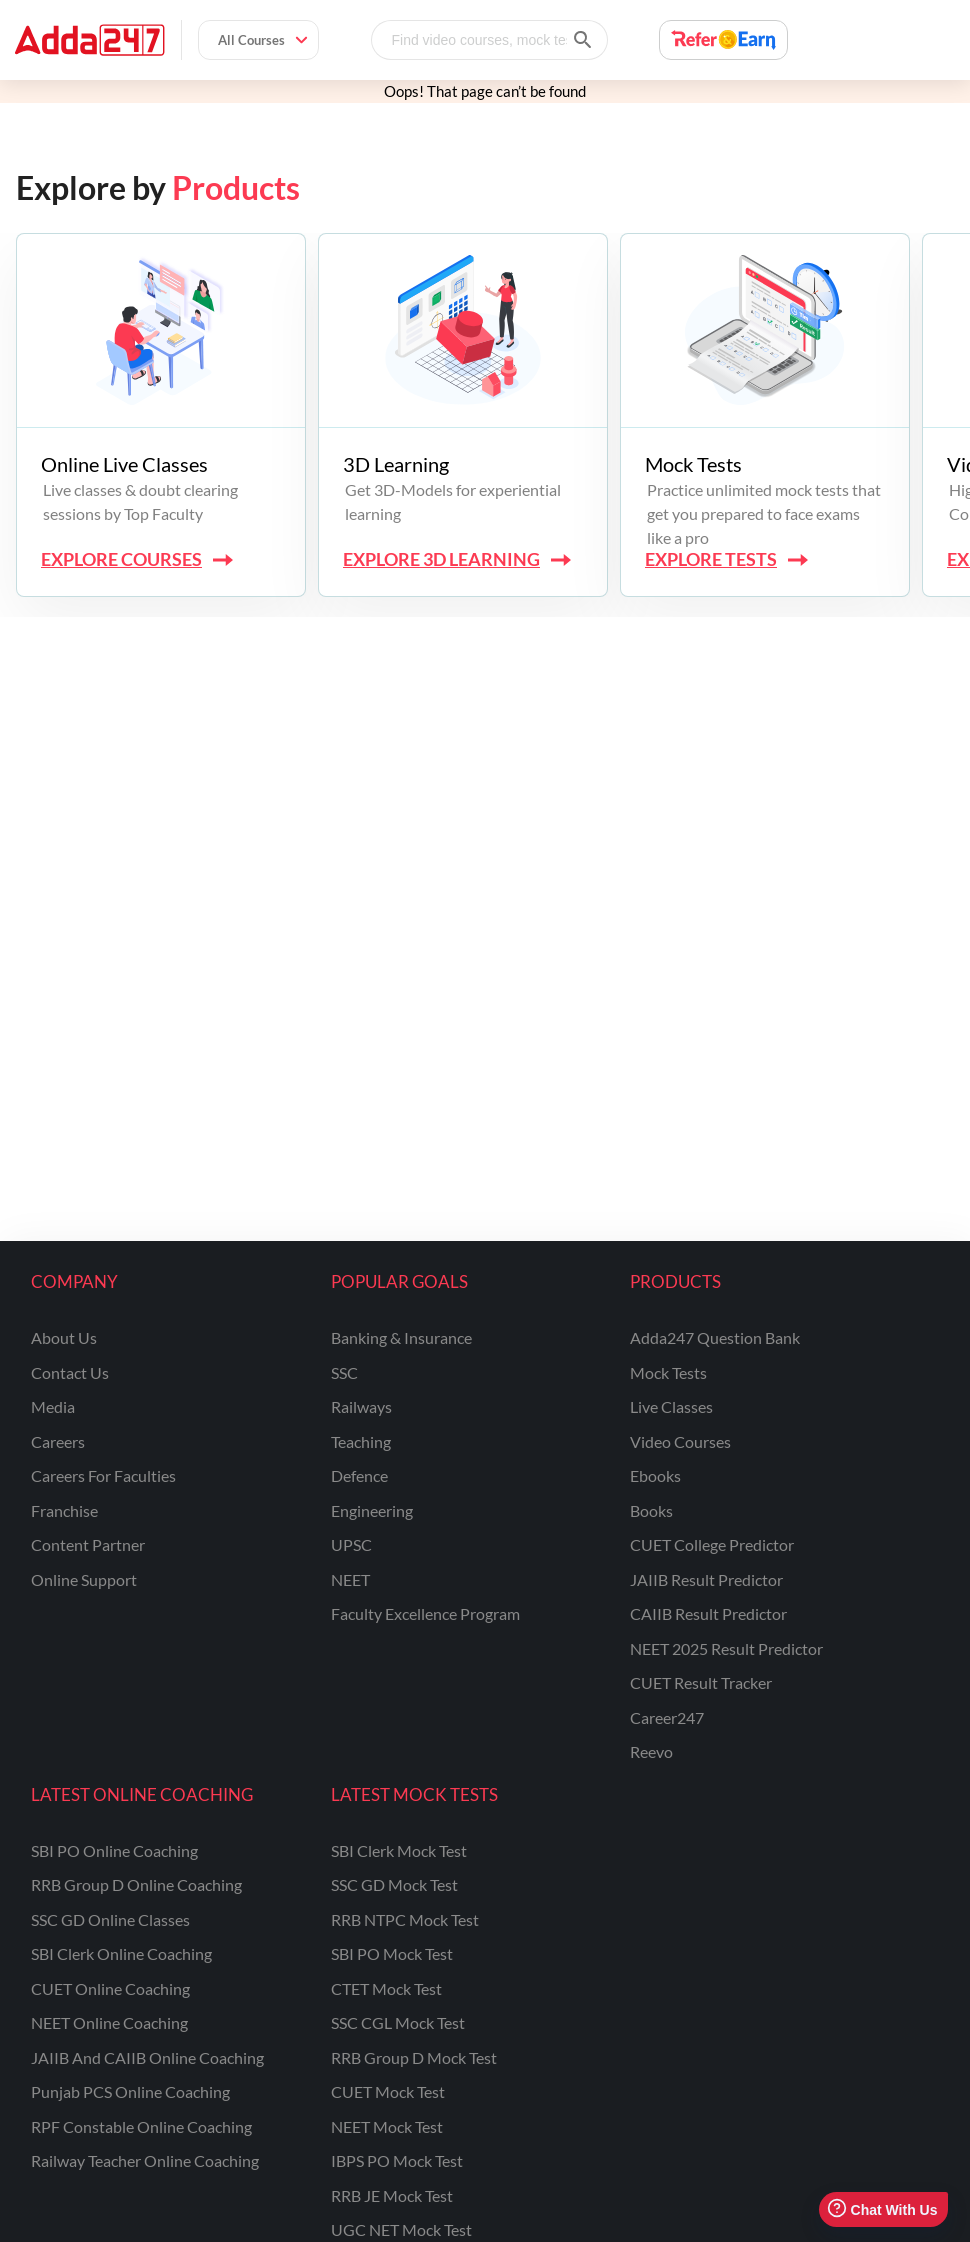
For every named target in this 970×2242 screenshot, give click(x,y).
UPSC (351, 1544)
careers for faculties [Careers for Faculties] (103, 1475)
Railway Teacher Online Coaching (145, 2160)
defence (359, 1475)
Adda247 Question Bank (715, 1337)
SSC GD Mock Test (394, 1884)
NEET (350, 1579)
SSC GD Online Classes (110, 1919)
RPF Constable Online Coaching (141, 2126)
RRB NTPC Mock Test (405, 1919)
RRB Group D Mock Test (414, 2057)
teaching (361, 1441)
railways (361, 1406)
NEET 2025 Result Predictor (726, 1648)
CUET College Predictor (712, 1544)
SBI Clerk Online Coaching (121, 1953)
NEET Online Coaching (109, 2022)
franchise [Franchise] (64, 1510)
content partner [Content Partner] (88, 1544)
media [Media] (53, 1406)
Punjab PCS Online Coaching (130, 2091)
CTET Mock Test (386, 1988)
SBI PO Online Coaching (114, 1850)
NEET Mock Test (387, 2126)
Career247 (667, 1717)
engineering (372, 1510)
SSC (344, 1372)
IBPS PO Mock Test (397, 2160)
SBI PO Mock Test (392, 1953)
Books (651, 1510)
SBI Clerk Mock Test (399, 1850)
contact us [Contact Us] (70, 1372)
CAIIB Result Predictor (708, 1613)
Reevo (651, 1751)
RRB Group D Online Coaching (136, 1884)
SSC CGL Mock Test (398, 2022)
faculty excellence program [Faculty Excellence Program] (425, 1613)
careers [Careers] (58, 1441)
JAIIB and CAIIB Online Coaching (147, 2057)
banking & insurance (401, 1337)
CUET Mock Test (388, 2091)
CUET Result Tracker (701, 1682)
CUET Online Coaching (110, 1988)
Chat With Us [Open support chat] (882, 2209)
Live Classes (671, 1406)
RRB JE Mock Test (392, 2195)
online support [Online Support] (84, 1579)
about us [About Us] (64, 1337)
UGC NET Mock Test (401, 2229)
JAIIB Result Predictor (706, 1579)
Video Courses (680, 1441)
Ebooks (655, 1475)
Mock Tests (668, 1372)
